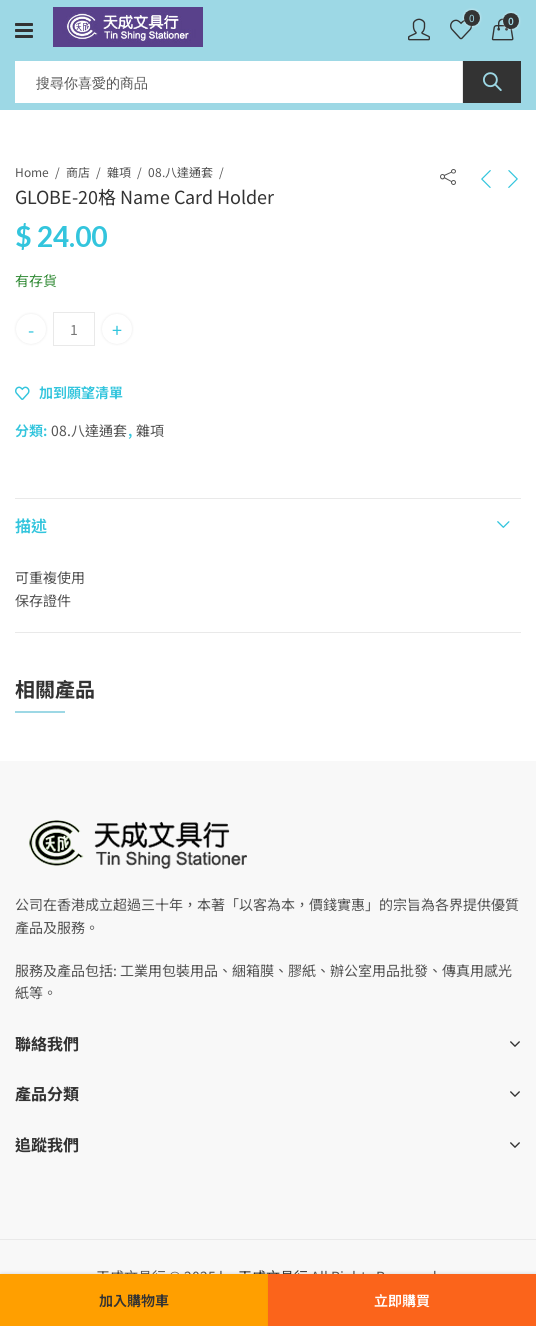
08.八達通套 (180, 171)
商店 (78, 171)
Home (32, 171)
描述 (31, 525)
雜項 (119, 171)
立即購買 (402, 1300)
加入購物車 (134, 1300)
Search (492, 82)
